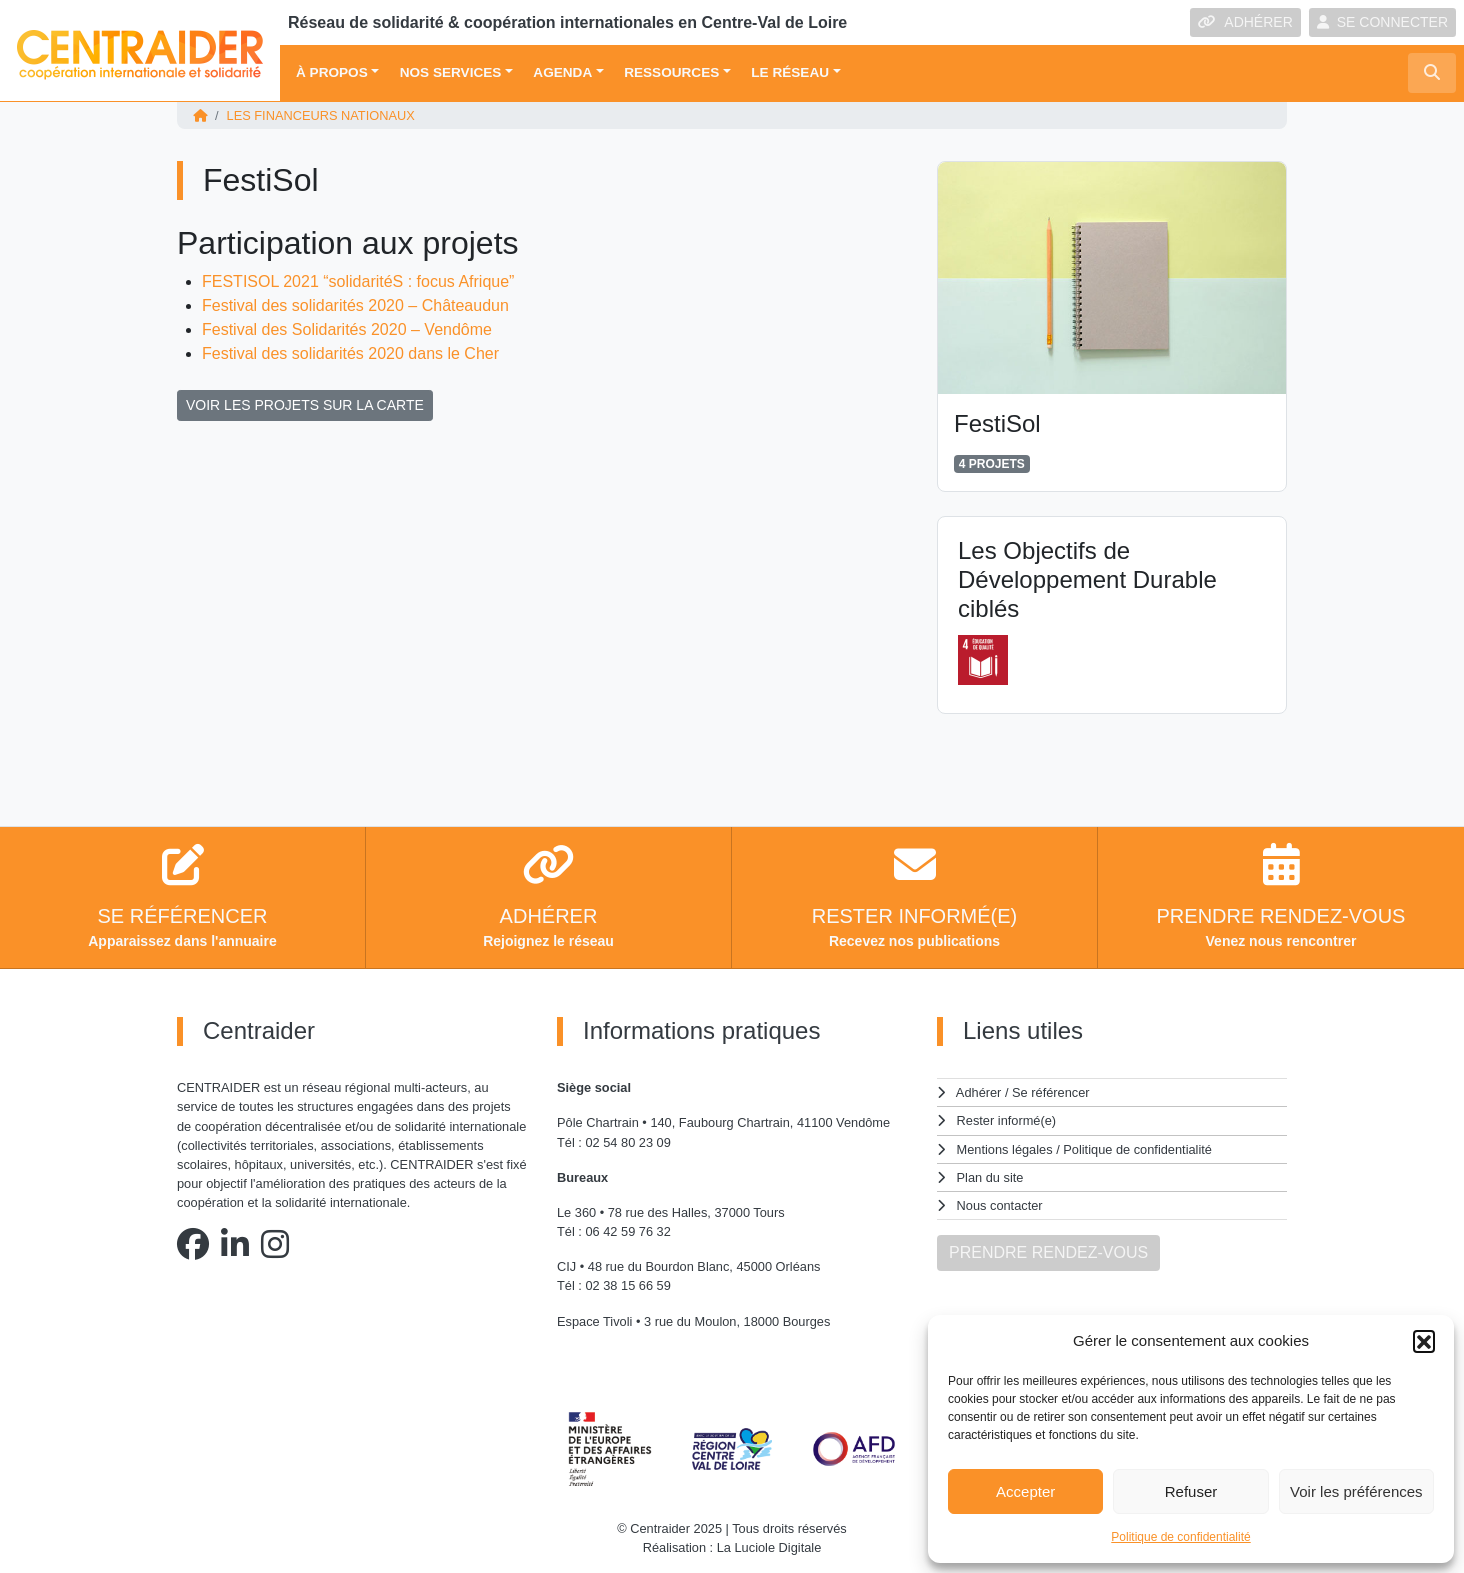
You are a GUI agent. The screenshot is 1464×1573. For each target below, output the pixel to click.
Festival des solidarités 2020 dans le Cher (350, 353)
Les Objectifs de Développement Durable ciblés (1087, 579)
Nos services (451, 72)
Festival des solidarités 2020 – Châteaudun (355, 305)
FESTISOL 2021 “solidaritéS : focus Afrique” (358, 281)
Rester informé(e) (1007, 1120)
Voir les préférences (1356, 1491)
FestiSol (997, 423)
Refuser (1191, 1491)
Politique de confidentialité (1180, 1537)
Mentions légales (1005, 1149)
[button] (1424, 1341)
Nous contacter (1000, 1205)
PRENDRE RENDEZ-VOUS (1048, 1252)
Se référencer (1051, 1092)
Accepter (1025, 1491)
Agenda (562, 72)
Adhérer (979, 1092)
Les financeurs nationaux (321, 115)
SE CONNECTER (1382, 22)
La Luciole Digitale (769, 1547)
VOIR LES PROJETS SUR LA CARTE (305, 405)
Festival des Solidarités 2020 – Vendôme (347, 329)
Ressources (671, 72)
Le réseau (790, 72)
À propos (332, 72)
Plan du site (990, 1177)
